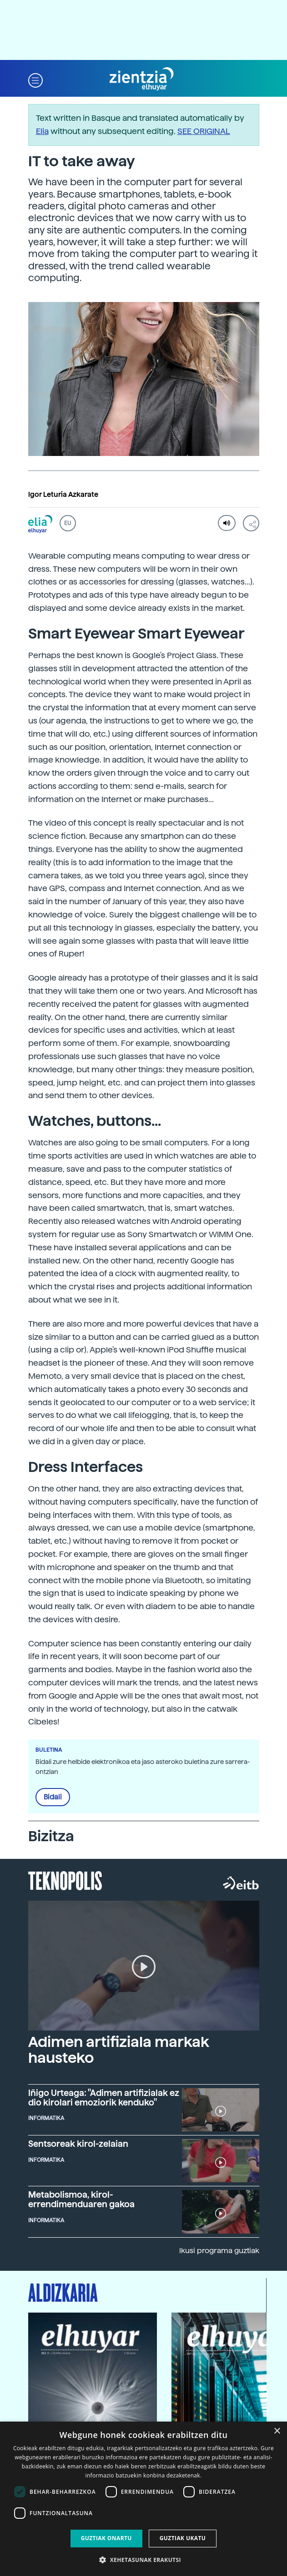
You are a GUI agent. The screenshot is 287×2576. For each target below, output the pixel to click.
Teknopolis (65, 1879)
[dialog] (143, 2499)
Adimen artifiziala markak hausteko (118, 2049)
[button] (35, 79)
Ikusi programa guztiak (219, 2250)
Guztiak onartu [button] (106, 2538)
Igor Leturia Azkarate (63, 494)
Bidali (53, 1797)
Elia (42, 131)
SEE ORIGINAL (203, 131)
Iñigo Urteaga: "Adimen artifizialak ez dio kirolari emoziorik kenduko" (103, 2097)
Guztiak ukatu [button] (183, 2538)
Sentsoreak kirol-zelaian (78, 2144)
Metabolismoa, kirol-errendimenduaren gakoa (81, 2199)
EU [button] (67, 523)
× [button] (276, 2431)
